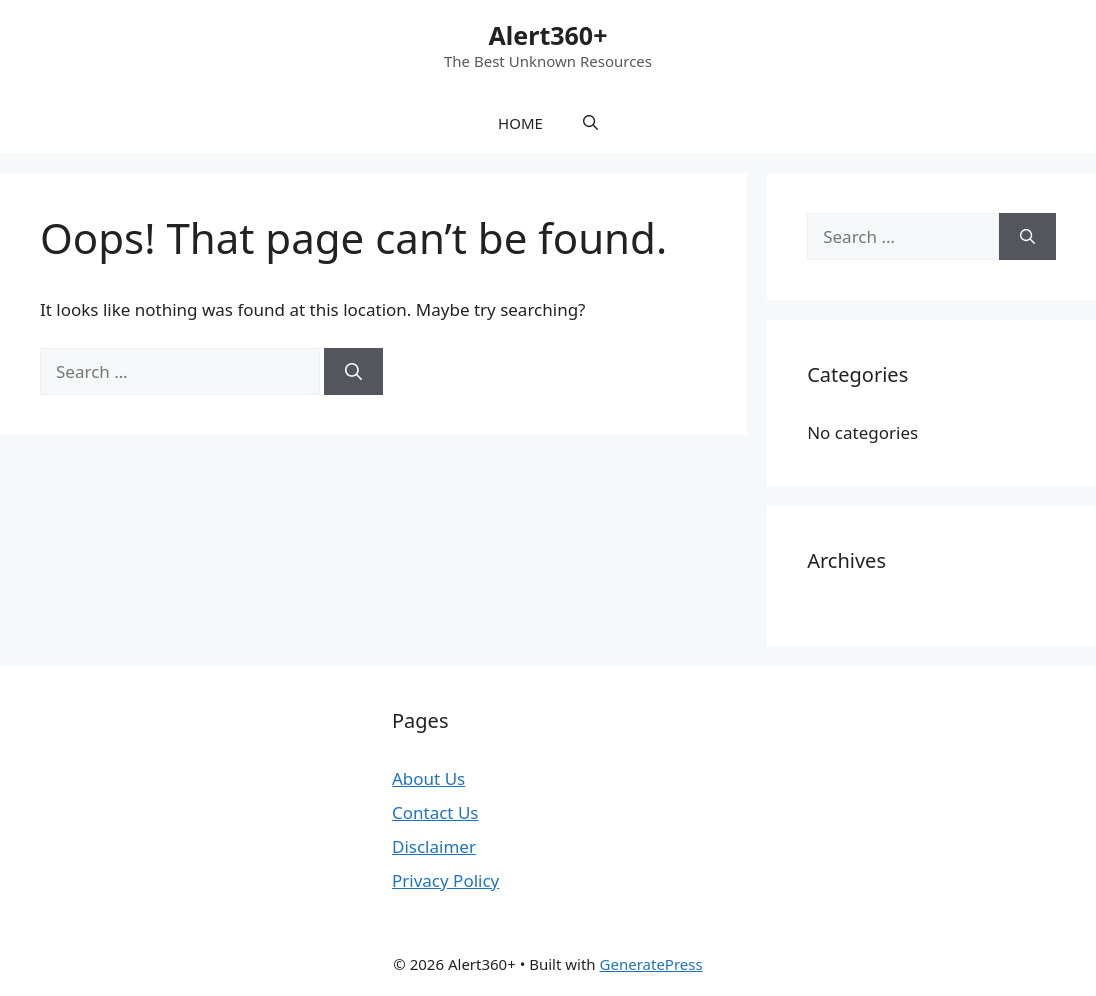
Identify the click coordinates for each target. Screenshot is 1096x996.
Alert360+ (548, 35)
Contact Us (435, 812)
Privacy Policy (445, 880)
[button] (590, 123)
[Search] (353, 372)
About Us (428, 778)
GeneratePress (651, 964)
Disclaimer (434, 846)
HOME (520, 123)
